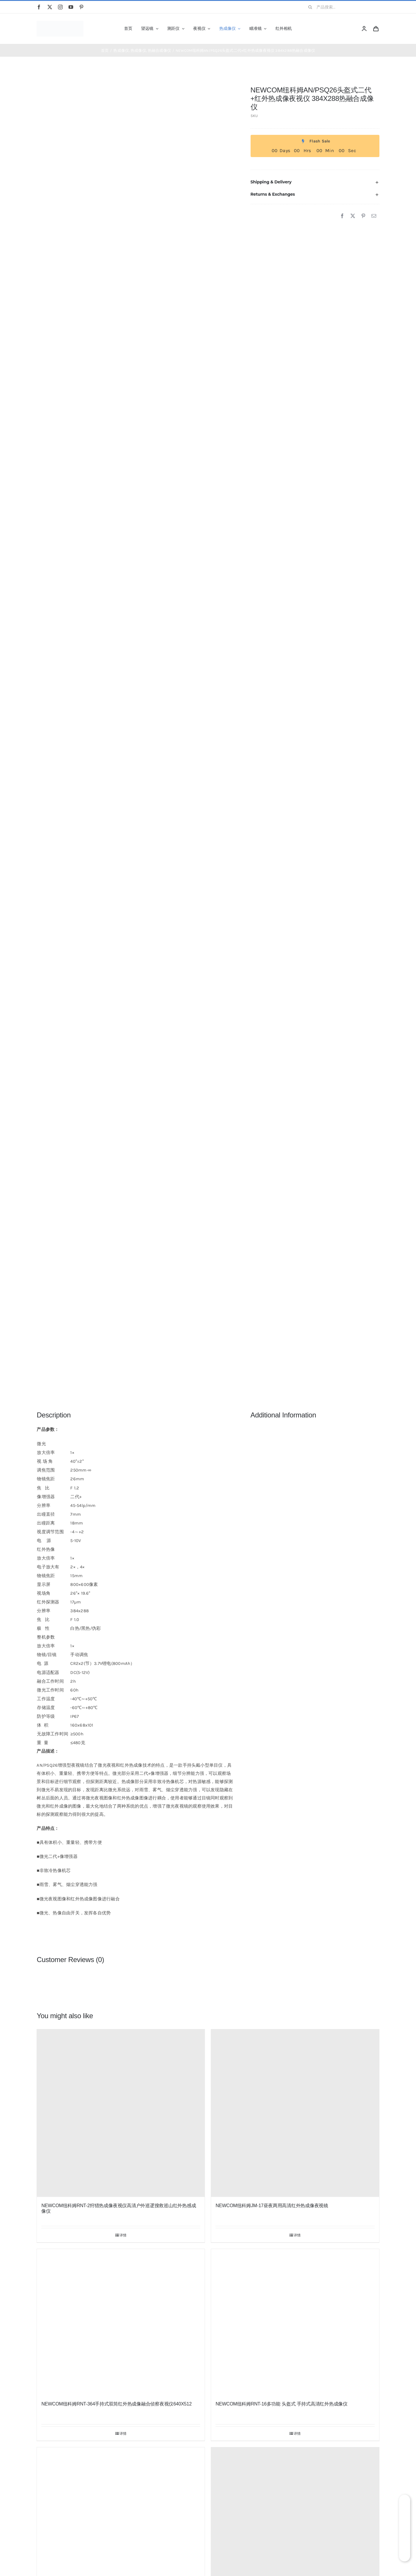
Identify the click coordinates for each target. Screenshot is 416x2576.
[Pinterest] (363, 216)
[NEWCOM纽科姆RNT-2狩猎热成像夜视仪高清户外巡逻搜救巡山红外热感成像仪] (121, 2113)
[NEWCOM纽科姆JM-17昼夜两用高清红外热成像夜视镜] (295, 2113)
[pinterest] (81, 7)
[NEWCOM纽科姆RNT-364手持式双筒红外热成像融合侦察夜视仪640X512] (121, 2322)
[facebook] (39, 7)
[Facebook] (342, 216)
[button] (315, 182)
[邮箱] (374, 216)
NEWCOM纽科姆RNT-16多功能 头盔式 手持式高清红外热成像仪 (281, 2403)
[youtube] (71, 7)
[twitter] (49, 7)
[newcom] (60, 22)
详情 (122, 2235)
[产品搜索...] (341, 7)
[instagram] (60, 7)
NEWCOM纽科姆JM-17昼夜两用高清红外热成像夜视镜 (271, 2205)
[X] (352, 216)
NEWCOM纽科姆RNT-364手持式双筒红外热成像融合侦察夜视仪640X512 (116, 2403)
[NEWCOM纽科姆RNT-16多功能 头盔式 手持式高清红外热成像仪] (295, 2322)
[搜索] (310, 7)
